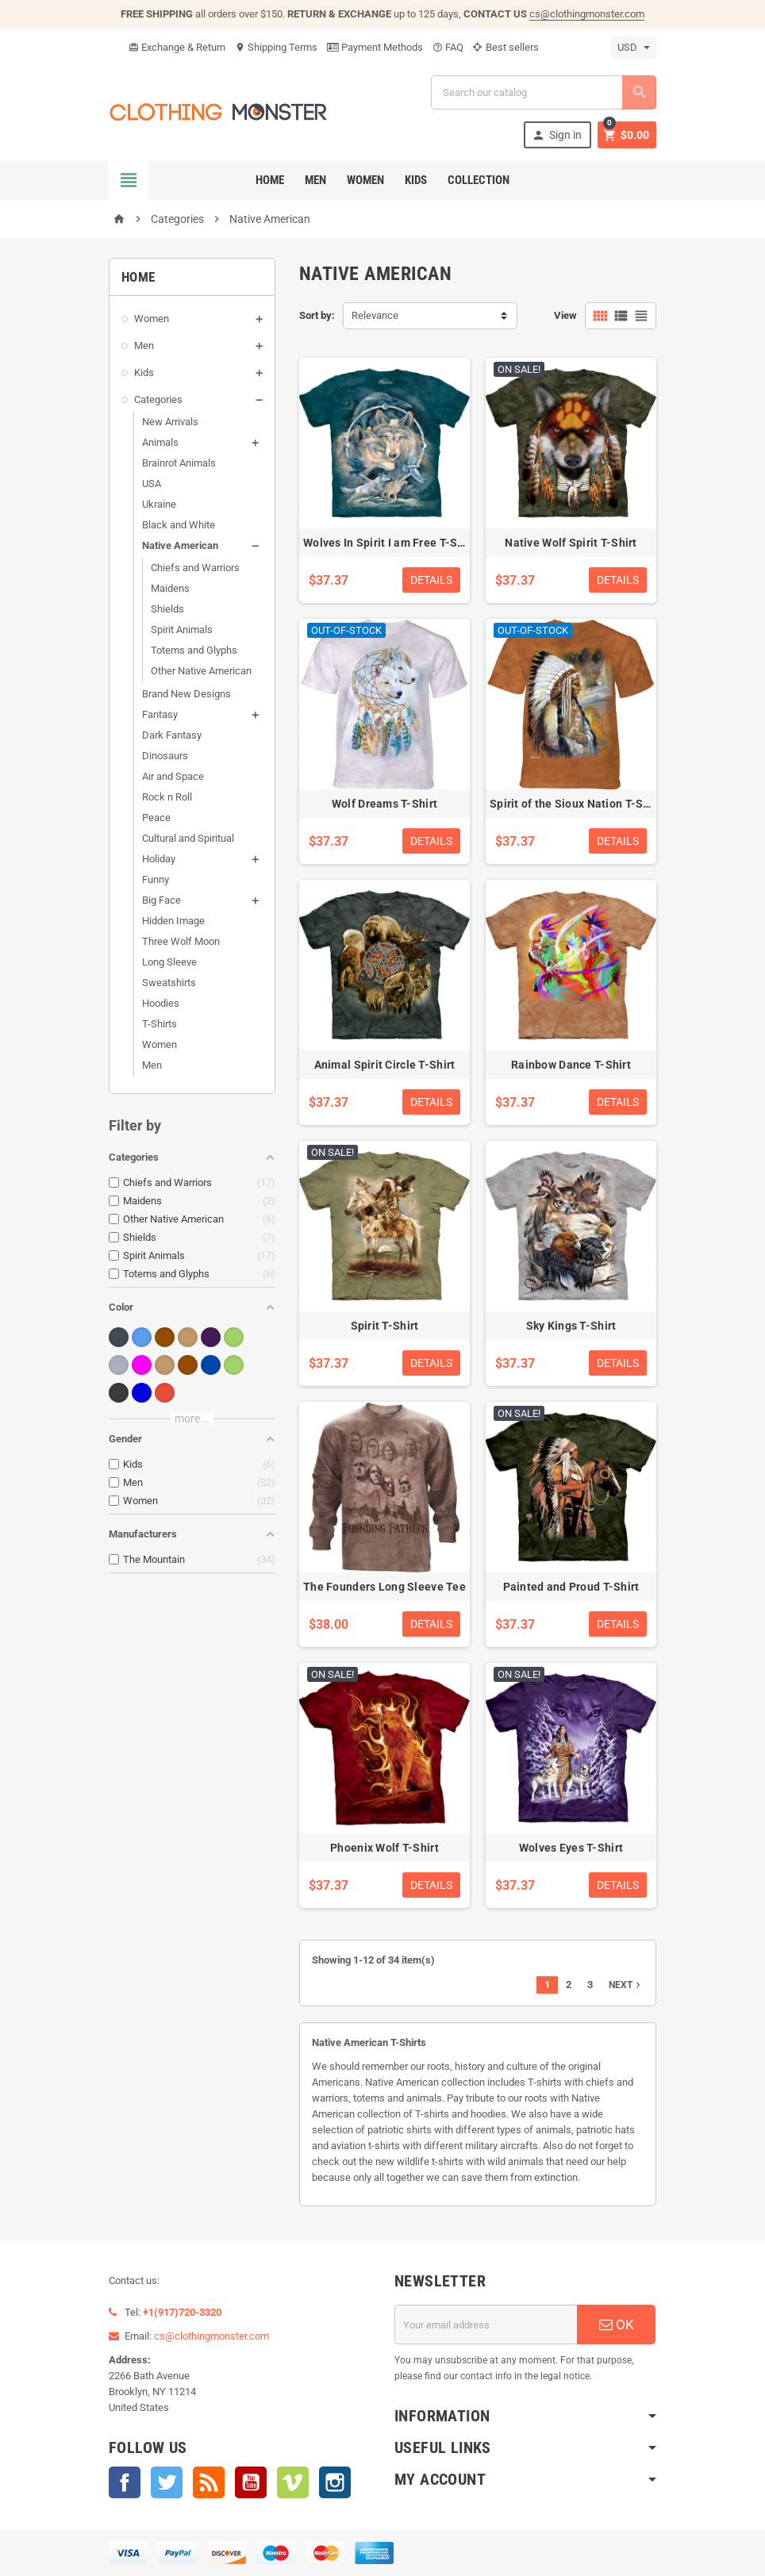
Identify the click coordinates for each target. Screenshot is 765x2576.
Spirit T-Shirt (385, 1325)
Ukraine (159, 504)
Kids (416, 180)
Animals (160, 442)
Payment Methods (375, 47)
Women (365, 180)
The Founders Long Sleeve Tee (384, 1586)
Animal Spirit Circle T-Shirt (385, 1064)
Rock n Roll (167, 797)
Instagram (335, 2482)
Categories (158, 399)
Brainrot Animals (179, 463)
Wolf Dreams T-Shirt (384, 803)
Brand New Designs (186, 694)
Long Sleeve (169, 962)
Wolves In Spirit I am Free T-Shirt (389, 542)
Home (270, 180)
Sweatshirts (169, 983)
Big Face (161, 900)
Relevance (375, 315)
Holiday (158, 859)
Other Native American (201, 671)
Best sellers (506, 47)
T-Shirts (159, 1024)
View (565, 315)
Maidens (170, 588)
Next (626, 1985)
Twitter (167, 2482)
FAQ (447, 47)
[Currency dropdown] (633, 48)
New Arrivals (170, 422)
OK (616, 2324)
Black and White (178, 525)
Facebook (124, 2482)
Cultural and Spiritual (188, 838)
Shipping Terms (276, 47)
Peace (156, 817)
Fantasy (160, 714)
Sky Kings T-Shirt (571, 1325)
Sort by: (317, 315)
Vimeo (293, 2482)
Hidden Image (173, 921)
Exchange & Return (177, 47)
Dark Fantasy (172, 735)
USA (151, 483)
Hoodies (160, 1003)
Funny (155, 879)
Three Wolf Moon (181, 941)
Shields (167, 609)
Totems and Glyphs (194, 650)
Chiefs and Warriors (195, 568)
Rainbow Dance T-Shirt (571, 1064)
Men (315, 180)
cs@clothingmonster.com (586, 14)
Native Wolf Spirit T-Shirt (570, 542)
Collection (478, 180)
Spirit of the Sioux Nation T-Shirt (576, 803)
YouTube (251, 2482)
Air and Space (173, 776)
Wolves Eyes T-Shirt (571, 1847)
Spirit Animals (182, 629)
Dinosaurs (165, 756)
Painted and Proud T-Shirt (571, 1586)
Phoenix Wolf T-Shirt (384, 1847)
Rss (209, 2482)
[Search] (543, 92)
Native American (180, 545)
